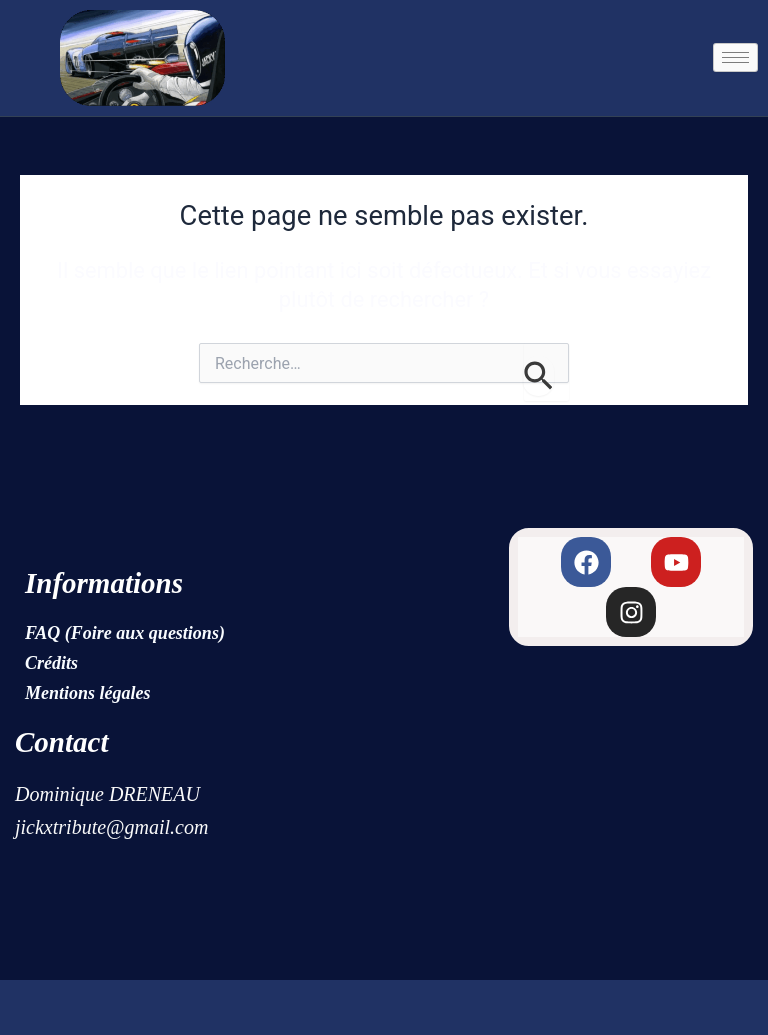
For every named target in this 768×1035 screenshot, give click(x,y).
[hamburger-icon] (735, 57)
